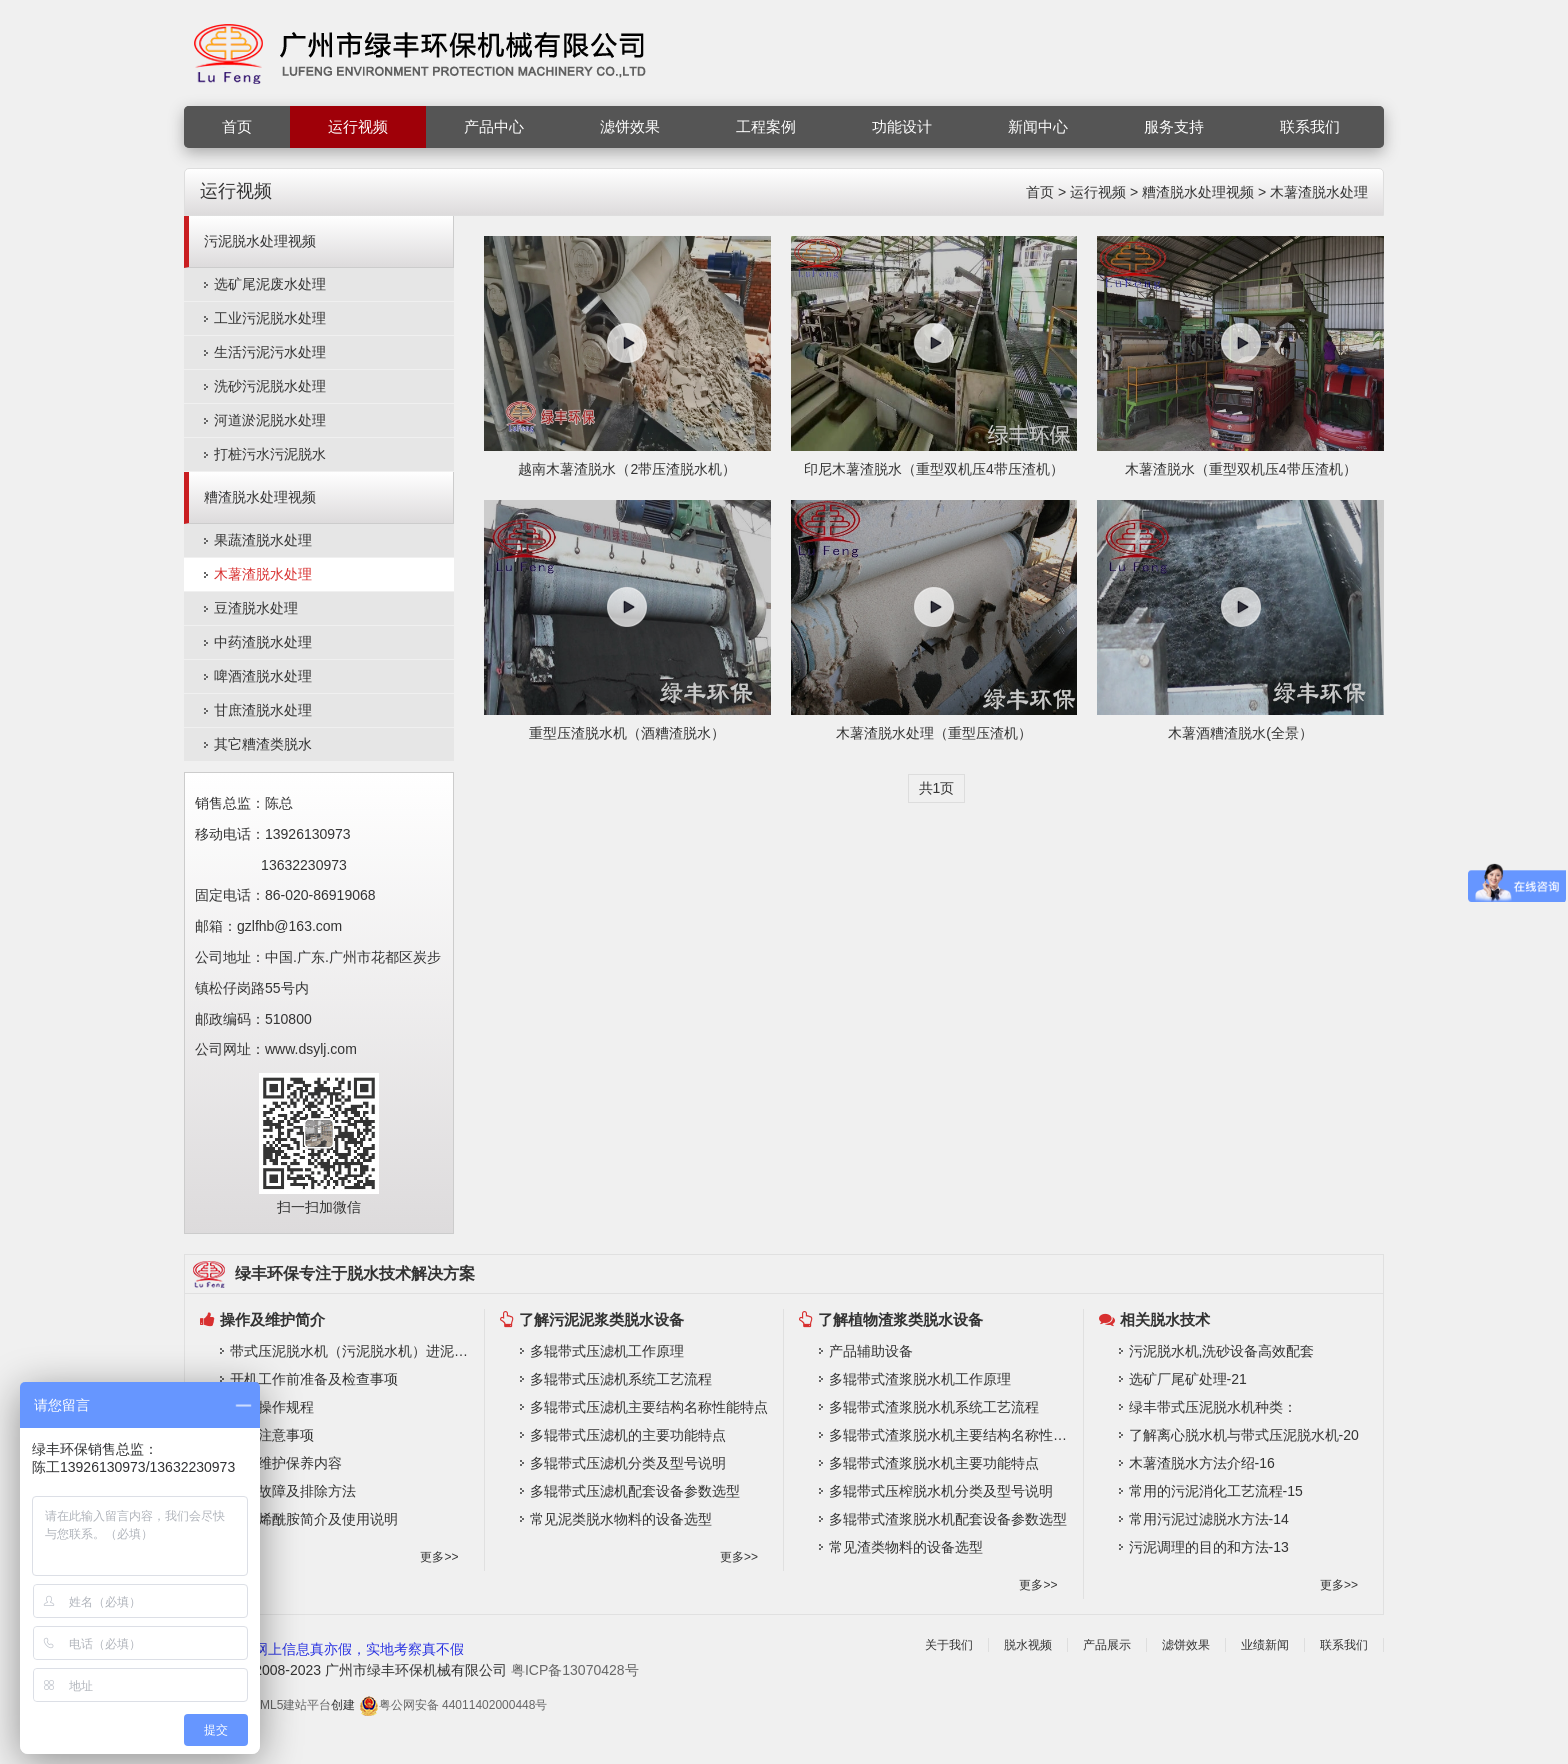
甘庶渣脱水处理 (263, 710)
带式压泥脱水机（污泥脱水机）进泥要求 (352, 1351)
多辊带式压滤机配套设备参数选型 (635, 1491)
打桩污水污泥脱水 (270, 454)
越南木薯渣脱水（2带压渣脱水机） (627, 469)
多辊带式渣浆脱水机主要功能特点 (934, 1463)
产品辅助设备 (871, 1351)
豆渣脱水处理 (256, 608)
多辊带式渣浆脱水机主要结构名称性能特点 (951, 1435)
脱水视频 (1028, 1645)
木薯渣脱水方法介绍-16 (1202, 1463)
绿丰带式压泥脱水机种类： (1213, 1407)
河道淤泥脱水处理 (270, 420)
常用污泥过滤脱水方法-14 (1209, 1519)
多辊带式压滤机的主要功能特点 (628, 1435)
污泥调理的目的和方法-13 (1209, 1547)
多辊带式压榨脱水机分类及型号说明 (941, 1491)
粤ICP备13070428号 (575, 1670)
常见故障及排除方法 (293, 1491)
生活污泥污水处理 (270, 352)
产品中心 (494, 126)
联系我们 (1310, 126)
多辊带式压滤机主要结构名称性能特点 (649, 1407)
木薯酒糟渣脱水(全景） (1240, 733)
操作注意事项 (272, 1435)
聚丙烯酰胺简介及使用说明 (314, 1519)
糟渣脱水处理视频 (1198, 192)
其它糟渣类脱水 (263, 744)
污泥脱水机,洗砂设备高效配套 (1222, 1351)
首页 (237, 126)
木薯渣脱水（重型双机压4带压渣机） (1241, 469)
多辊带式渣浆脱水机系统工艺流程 (934, 1407)
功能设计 (902, 126)
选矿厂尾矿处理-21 (1188, 1379)
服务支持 (1174, 126)
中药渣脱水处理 (263, 642)
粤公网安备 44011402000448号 (453, 1705)
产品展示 (1107, 1645)
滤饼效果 (630, 126)
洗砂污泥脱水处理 (270, 386)
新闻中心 (1038, 126)
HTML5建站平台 (287, 1705)
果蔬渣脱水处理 (263, 540)
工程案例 (766, 126)
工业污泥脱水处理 (270, 318)
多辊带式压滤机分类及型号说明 (628, 1463)
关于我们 (949, 1645)
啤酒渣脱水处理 (263, 676)
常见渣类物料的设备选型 (906, 1547)
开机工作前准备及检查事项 (314, 1379)
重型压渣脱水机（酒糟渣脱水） (627, 733)
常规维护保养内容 (286, 1463)
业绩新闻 (1265, 1645)
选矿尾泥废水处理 (270, 284)
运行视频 (358, 126)
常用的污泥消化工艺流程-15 (1216, 1491)
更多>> (439, 1557)
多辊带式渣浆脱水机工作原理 (920, 1379)
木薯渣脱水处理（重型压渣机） (934, 733)
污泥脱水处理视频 (260, 241)
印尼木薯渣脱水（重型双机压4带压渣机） (934, 469)
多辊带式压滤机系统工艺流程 (621, 1379)
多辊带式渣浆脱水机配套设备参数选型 (948, 1519)
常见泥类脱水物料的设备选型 (621, 1519)
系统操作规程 (272, 1407)
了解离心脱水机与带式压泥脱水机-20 (1244, 1435)
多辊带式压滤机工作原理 (607, 1351)
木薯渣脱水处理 (1319, 192)
